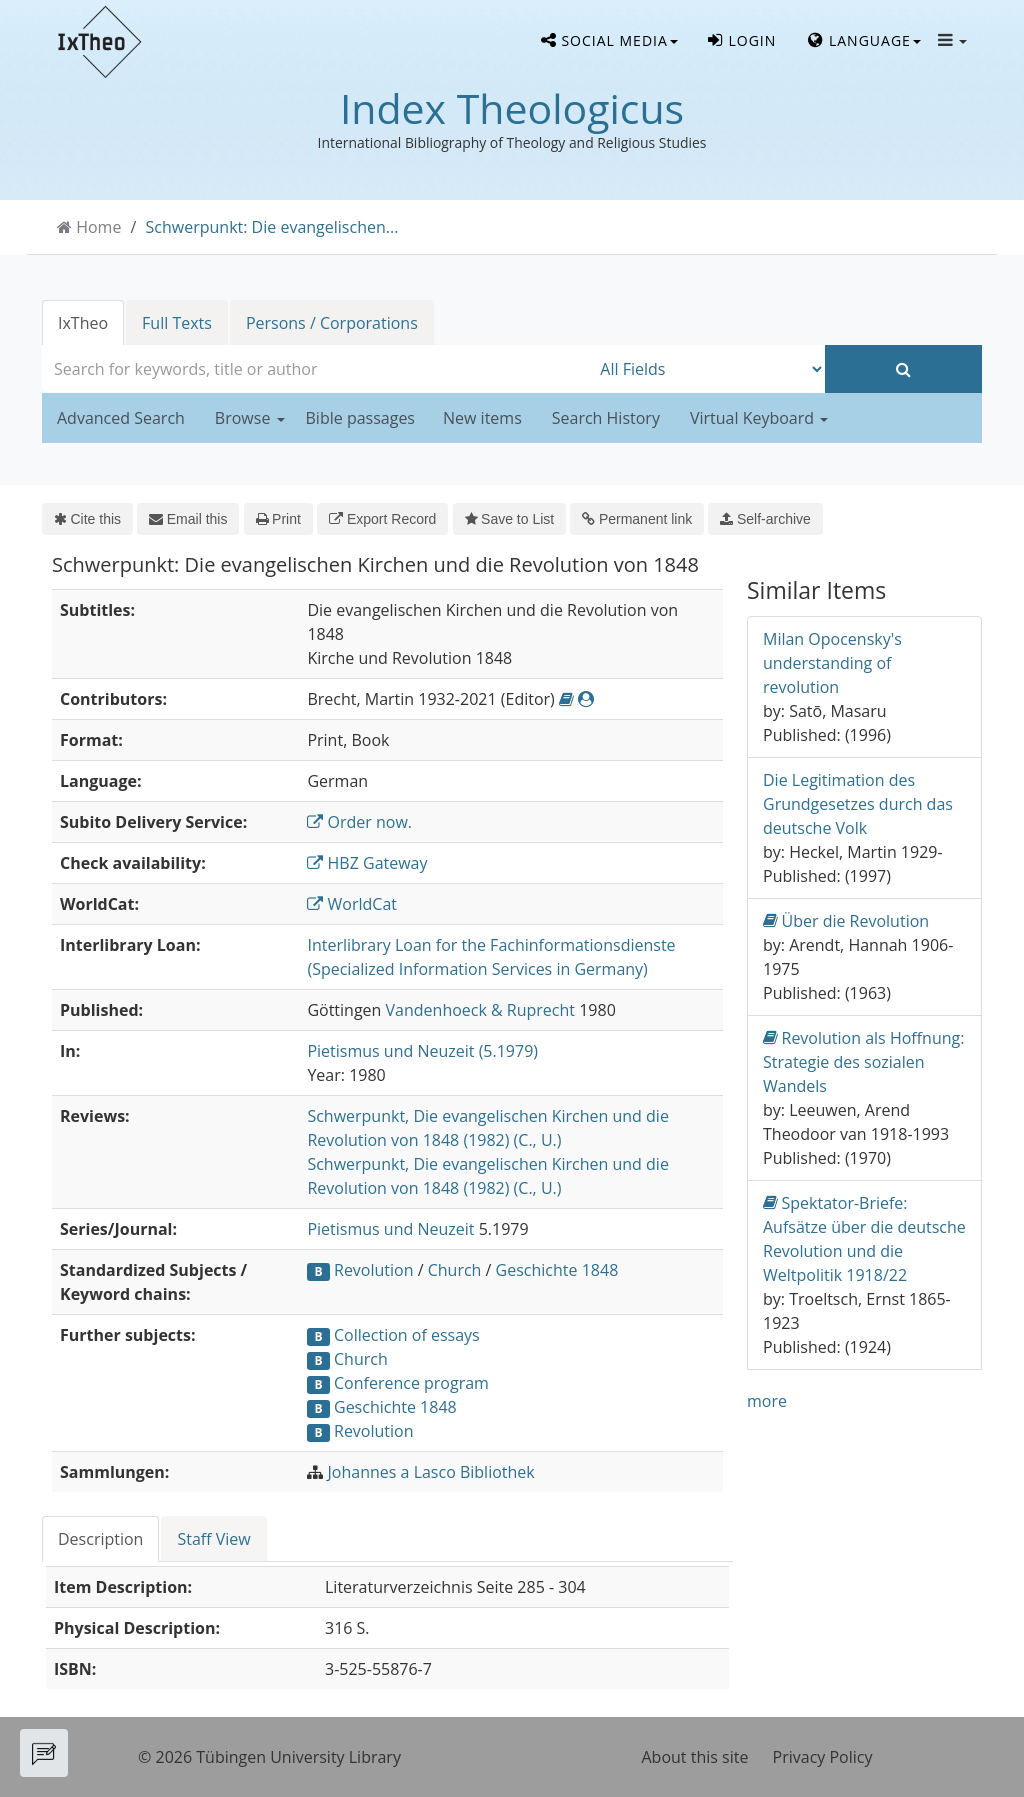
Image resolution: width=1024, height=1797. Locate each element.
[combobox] (316, 369)
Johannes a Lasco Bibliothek (431, 1472)
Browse (250, 418)
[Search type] (707, 369)
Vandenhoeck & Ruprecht (480, 1010)
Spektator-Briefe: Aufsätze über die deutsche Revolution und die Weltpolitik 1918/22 (864, 1238)
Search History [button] (606, 418)
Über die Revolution (846, 920)
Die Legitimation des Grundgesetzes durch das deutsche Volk (858, 804)
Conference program (411, 1383)
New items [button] (482, 418)
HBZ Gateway (367, 863)
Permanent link (637, 519)
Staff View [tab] (213, 1539)
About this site (695, 1757)
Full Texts (177, 323)
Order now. (359, 822)
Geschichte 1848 (557, 1270)
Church (455, 1270)
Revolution (374, 1270)
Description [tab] (100, 1539)
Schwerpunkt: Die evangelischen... (272, 227)
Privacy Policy (823, 1757)
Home (98, 227)
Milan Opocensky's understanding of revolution (832, 663)
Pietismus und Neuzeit (390, 1229)
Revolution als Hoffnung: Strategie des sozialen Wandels (863, 1061)
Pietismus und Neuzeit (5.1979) (422, 1051)
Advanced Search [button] (121, 418)
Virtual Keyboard (759, 418)
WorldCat (352, 904)
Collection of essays (407, 1335)
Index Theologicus (512, 108)
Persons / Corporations (332, 323)
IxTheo (83, 323)
